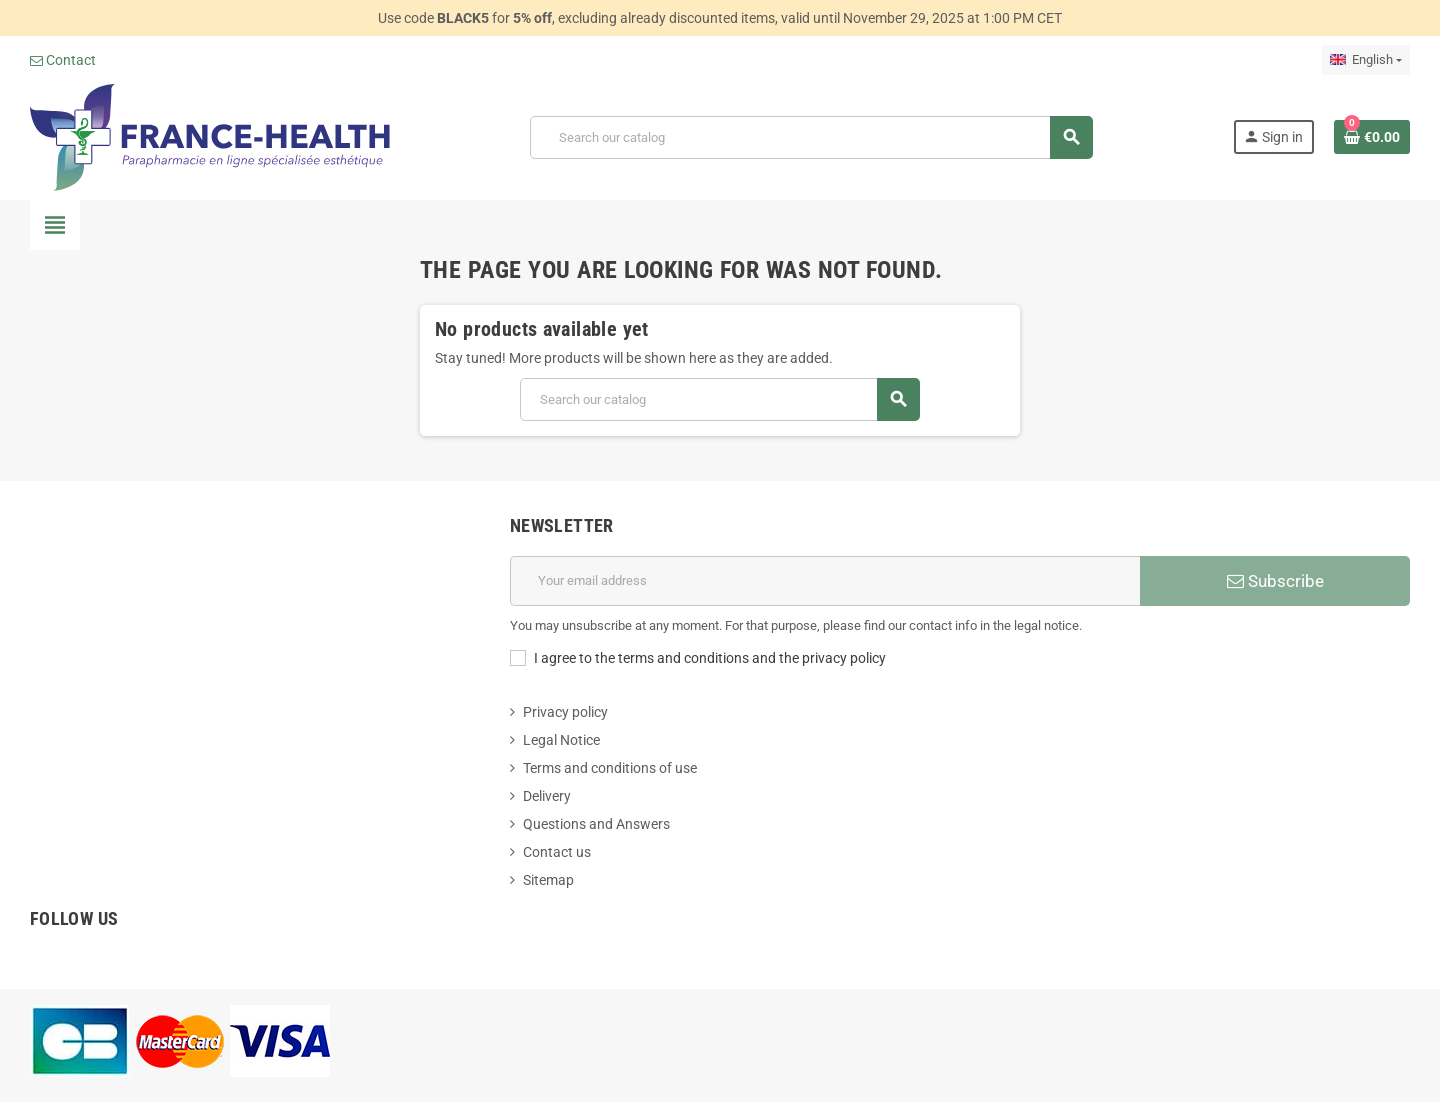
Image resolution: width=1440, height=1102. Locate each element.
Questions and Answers (596, 824)
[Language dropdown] (1366, 60)
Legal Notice (561, 740)
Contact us (557, 852)
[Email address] (825, 581)
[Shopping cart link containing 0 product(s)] (1372, 137)
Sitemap (548, 880)
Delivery (547, 796)
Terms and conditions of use (610, 768)
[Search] (811, 137)
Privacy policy (565, 712)
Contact (63, 60)
